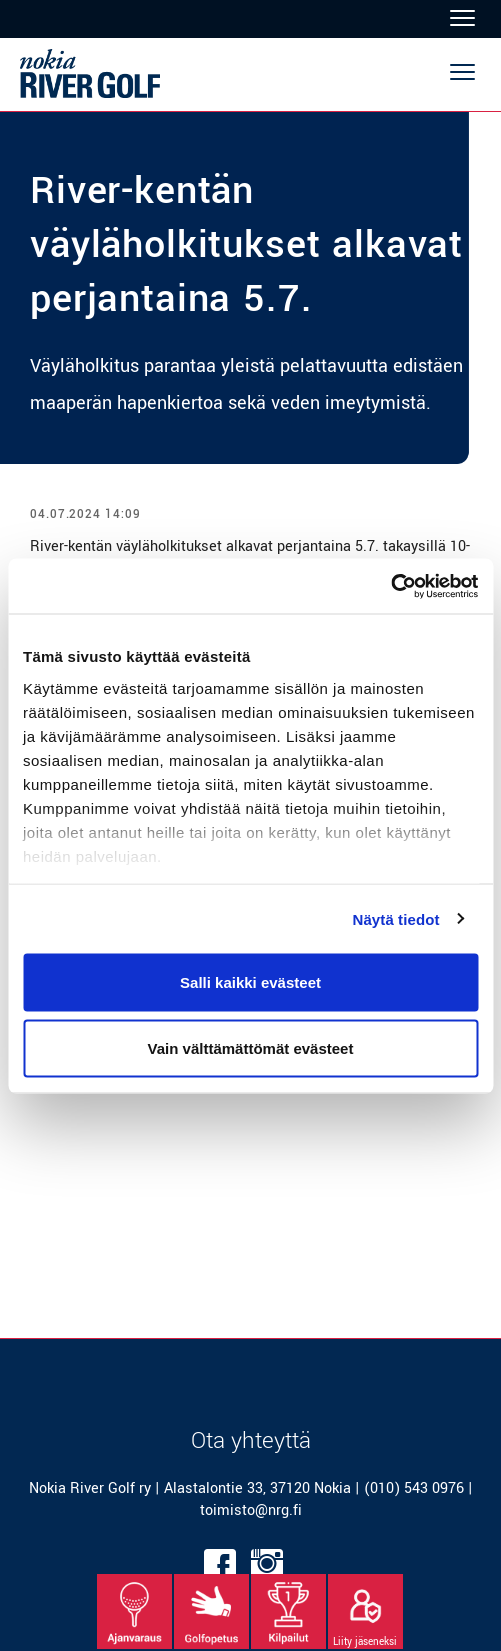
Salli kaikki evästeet (250, 982)
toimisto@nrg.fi (251, 1510)
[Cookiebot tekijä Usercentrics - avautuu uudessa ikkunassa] (390, 586)
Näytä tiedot (396, 918)
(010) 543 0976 (414, 1488)
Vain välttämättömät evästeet (251, 1047)
